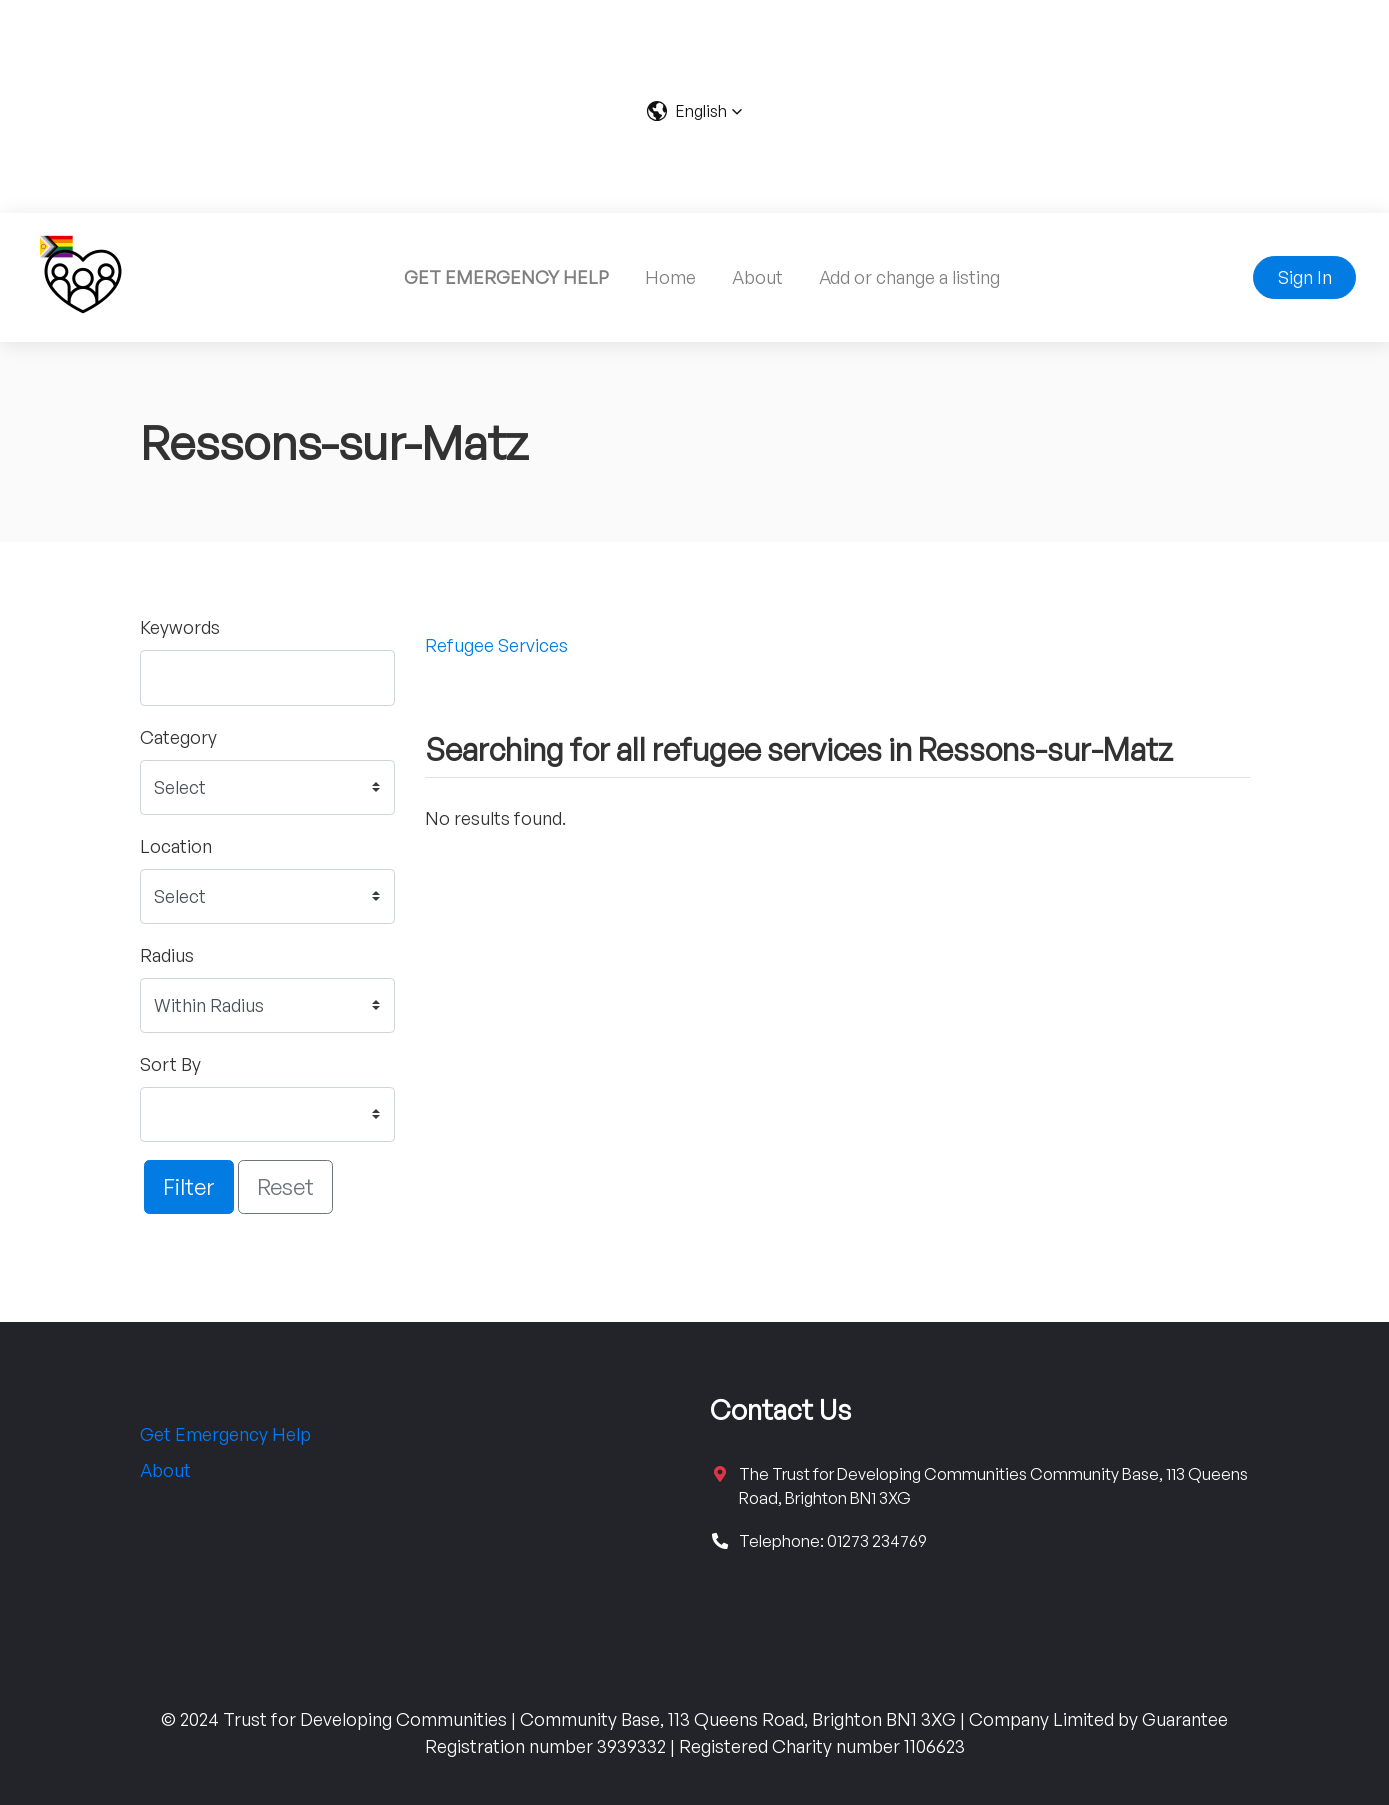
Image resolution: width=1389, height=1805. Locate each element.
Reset (285, 1186)
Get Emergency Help (225, 1434)
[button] (694, 111)
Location (176, 846)
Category (178, 737)
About (757, 277)
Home (670, 277)
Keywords (180, 627)
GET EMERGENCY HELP (506, 277)
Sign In (1305, 277)
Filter (189, 1186)
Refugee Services (496, 645)
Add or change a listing (909, 277)
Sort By (170, 1064)
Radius (167, 955)
